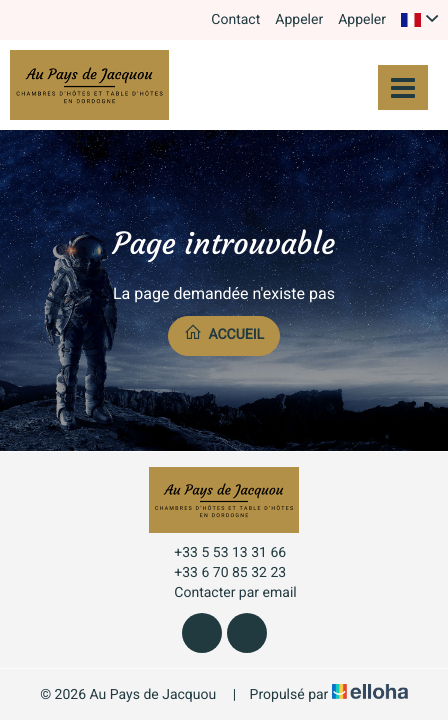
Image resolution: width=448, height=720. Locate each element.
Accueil (224, 333)
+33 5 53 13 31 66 (218, 553)
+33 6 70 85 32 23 (218, 573)
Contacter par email (223, 593)
